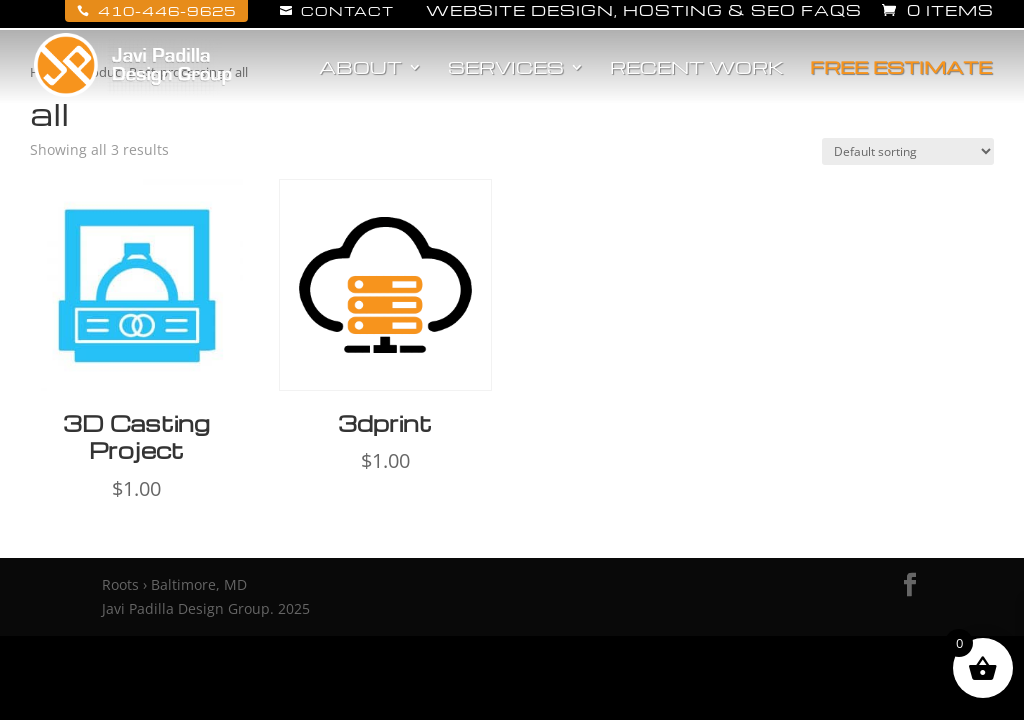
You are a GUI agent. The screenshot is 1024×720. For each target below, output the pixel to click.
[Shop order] (908, 151)
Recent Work (697, 69)
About (360, 69)
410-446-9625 (156, 10)
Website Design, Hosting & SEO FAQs (644, 11)
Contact (337, 10)
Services (506, 69)
